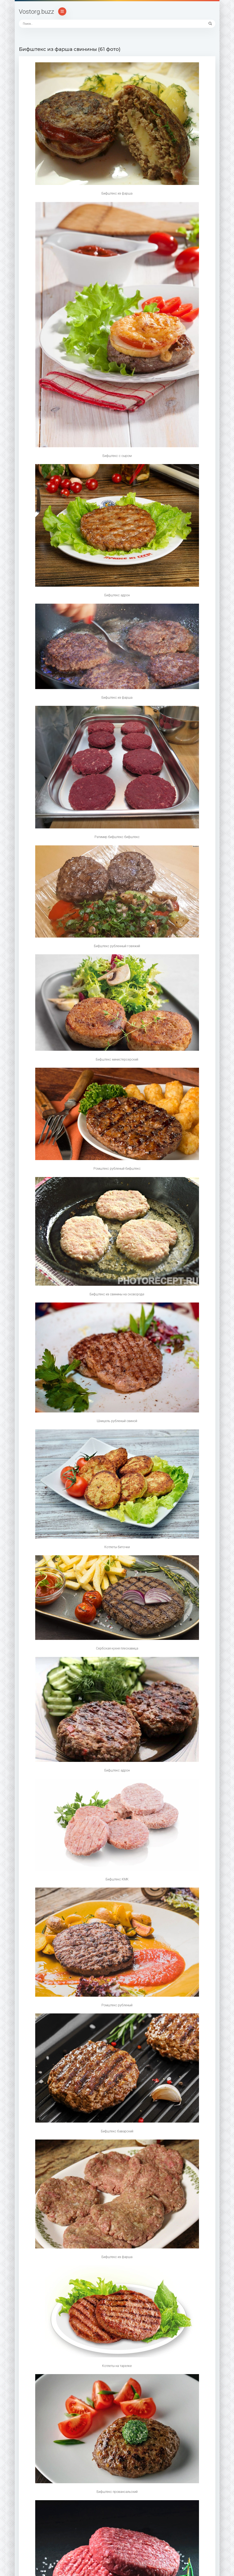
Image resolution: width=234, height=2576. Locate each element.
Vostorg (36, 11)
